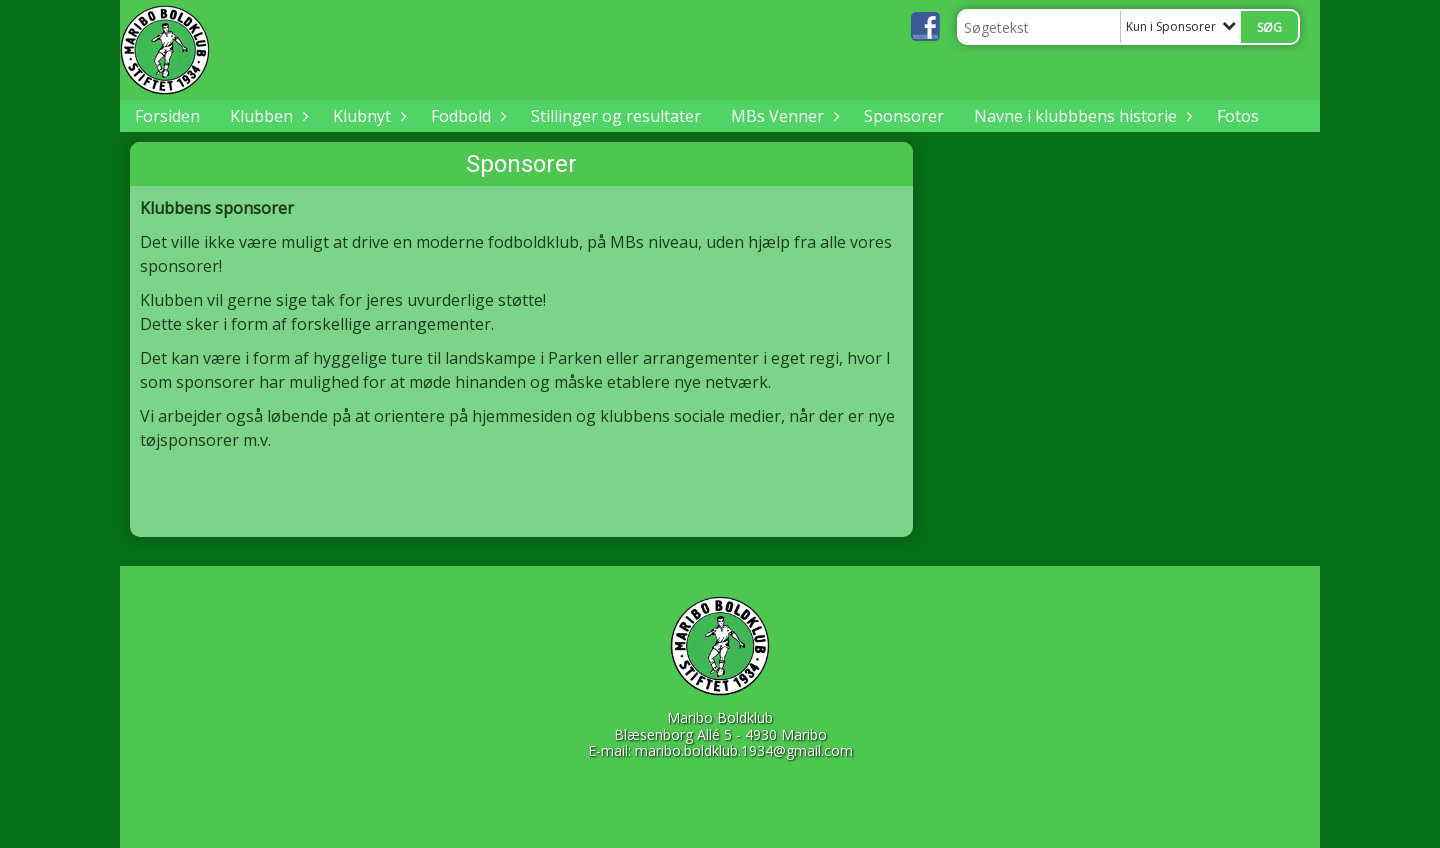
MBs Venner (782, 116)
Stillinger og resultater (616, 116)
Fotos (1238, 116)
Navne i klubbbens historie (1080, 116)
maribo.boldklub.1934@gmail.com (744, 750)
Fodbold (466, 116)
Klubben (266, 116)
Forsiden (167, 116)
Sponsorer (904, 116)
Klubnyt (367, 116)
